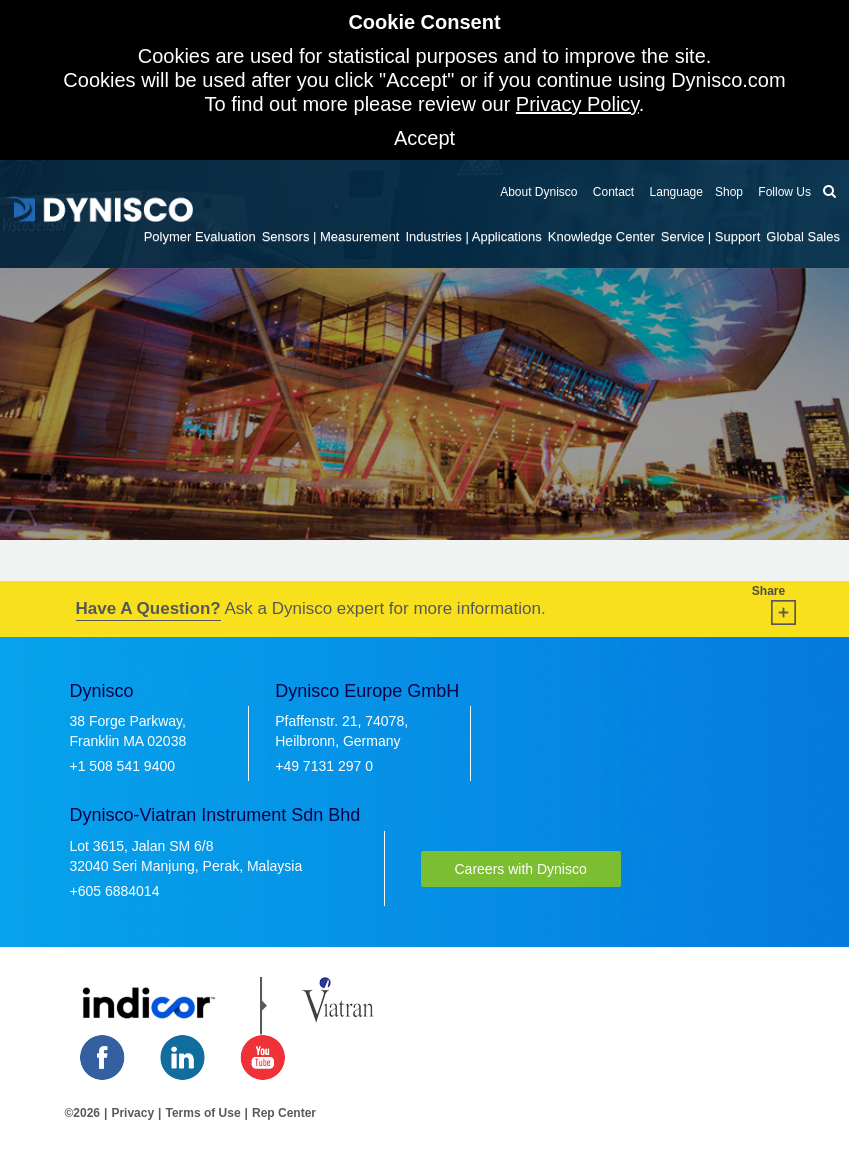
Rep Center (284, 1113)
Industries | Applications (473, 236)
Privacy (132, 1113)
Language (674, 192)
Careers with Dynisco (521, 869)
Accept (424, 138)
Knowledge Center (601, 236)
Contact (612, 192)
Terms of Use (202, 1113)
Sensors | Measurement (331, 236)
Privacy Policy (577, 104)
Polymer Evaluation (200, 236)
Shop (729, 192)
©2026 (83, 1113)
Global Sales (803, 236)
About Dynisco (538, 192)
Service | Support (710, 236)
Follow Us (783, 192)
